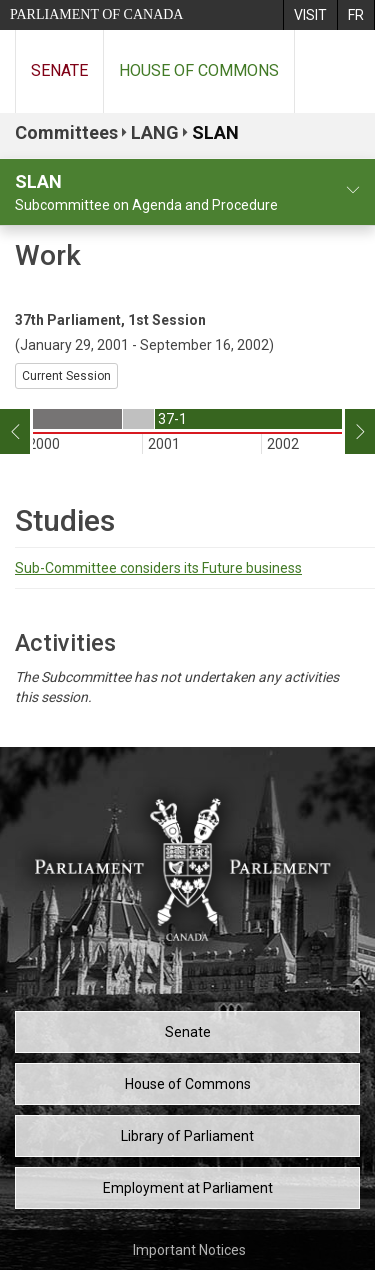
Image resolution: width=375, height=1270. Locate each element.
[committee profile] (353, 190)
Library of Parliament (187, 1136)
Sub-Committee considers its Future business (158, 568)
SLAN (215, 132)
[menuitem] (310, 15)
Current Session (66, 376)
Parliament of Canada (96, 14)
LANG (155, 132)
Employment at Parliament (188, 1188)
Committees (66, 132)
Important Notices (189, 1250)
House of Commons (199, 70)
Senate (59, 70)
